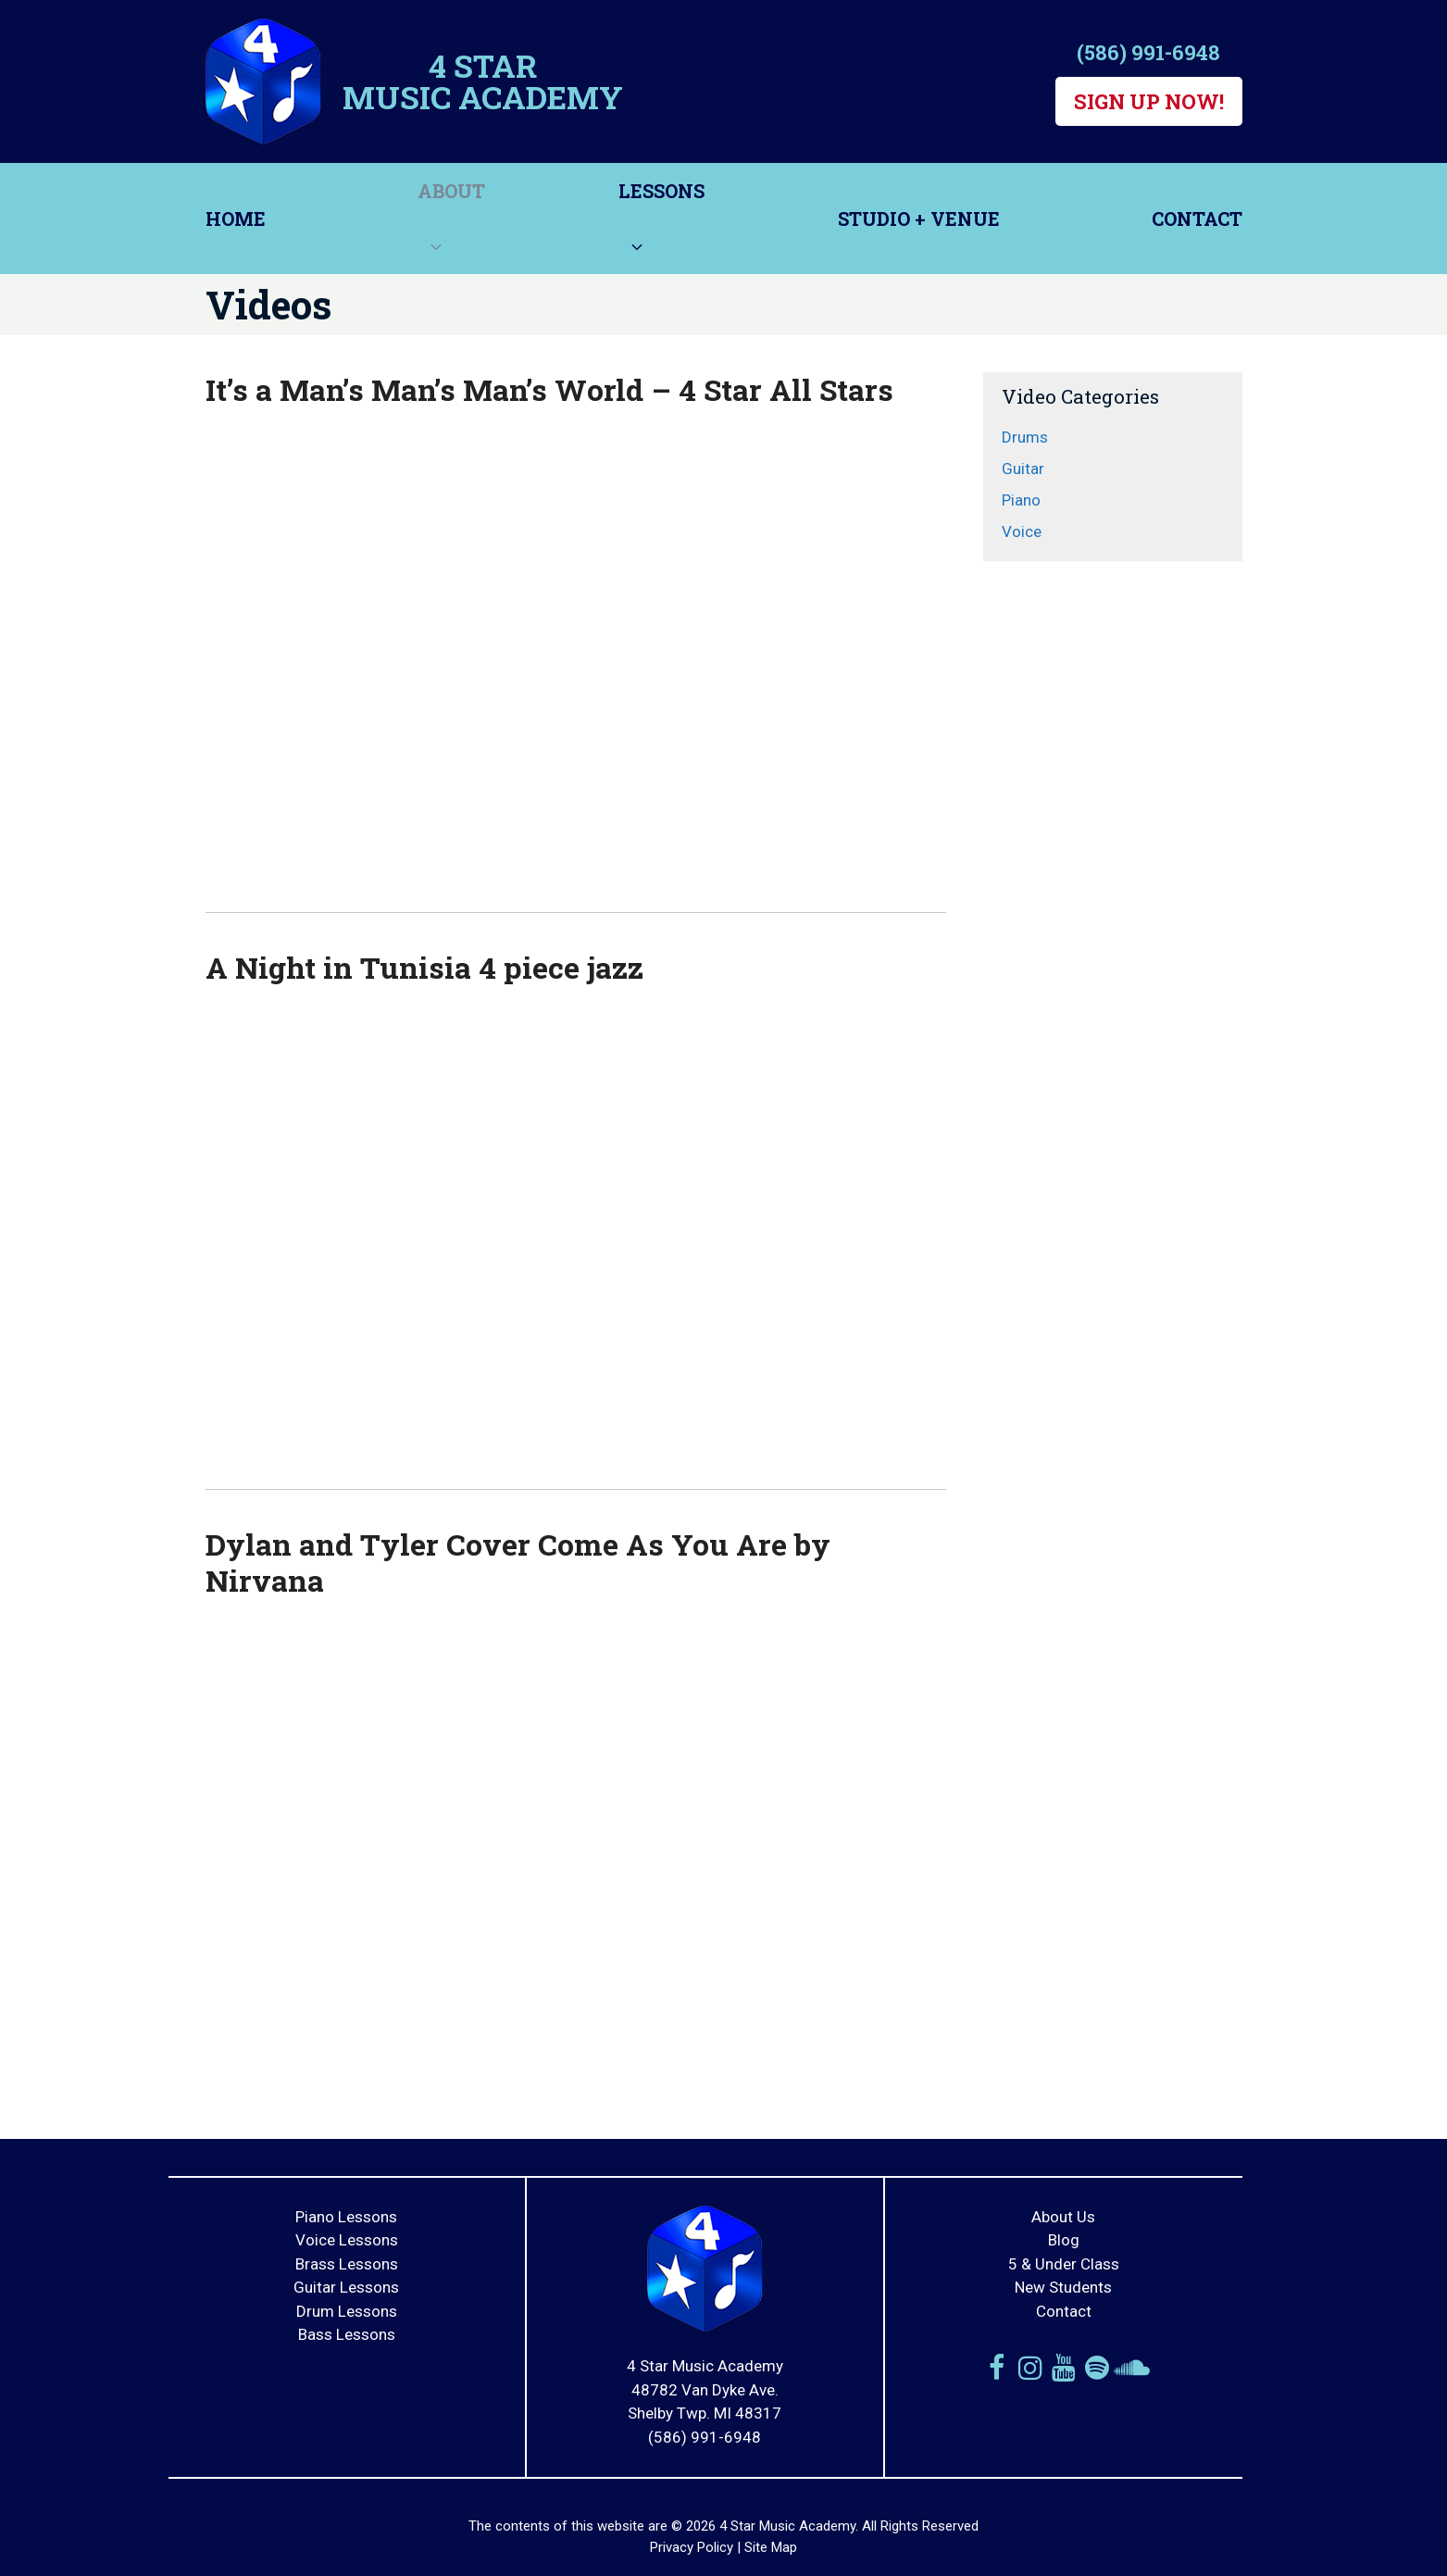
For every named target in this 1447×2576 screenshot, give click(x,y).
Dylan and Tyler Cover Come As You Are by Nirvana (518, 1561)
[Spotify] (1097, 2367)
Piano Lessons (346, 2216)
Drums (1025, 437)
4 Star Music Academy (483, 81)
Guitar (1023, 468)
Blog (1063, 2240)
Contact (1197, 218)
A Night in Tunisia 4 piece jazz (424, 967)
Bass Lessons (346, 2334)
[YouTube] (1063, 2367)
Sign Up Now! (1149, 101)
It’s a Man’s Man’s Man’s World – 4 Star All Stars (549, 389)
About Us (1063, 2216)
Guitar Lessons (346, 2287)
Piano (1021, 500)
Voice (1022, 531)
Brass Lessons (346, 2264)
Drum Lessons (346, 2311)
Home (236, 218)
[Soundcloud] (1130, 2367)
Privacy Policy (691, 2547)
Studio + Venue (919, 218)
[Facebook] (997, 2367)
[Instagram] (1030, 2367)
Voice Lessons (346, 2240)
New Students (1063, 2287)
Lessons (661, 226)
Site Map (770, 2547)
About (451, 226)
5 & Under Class (1063, 2264)
